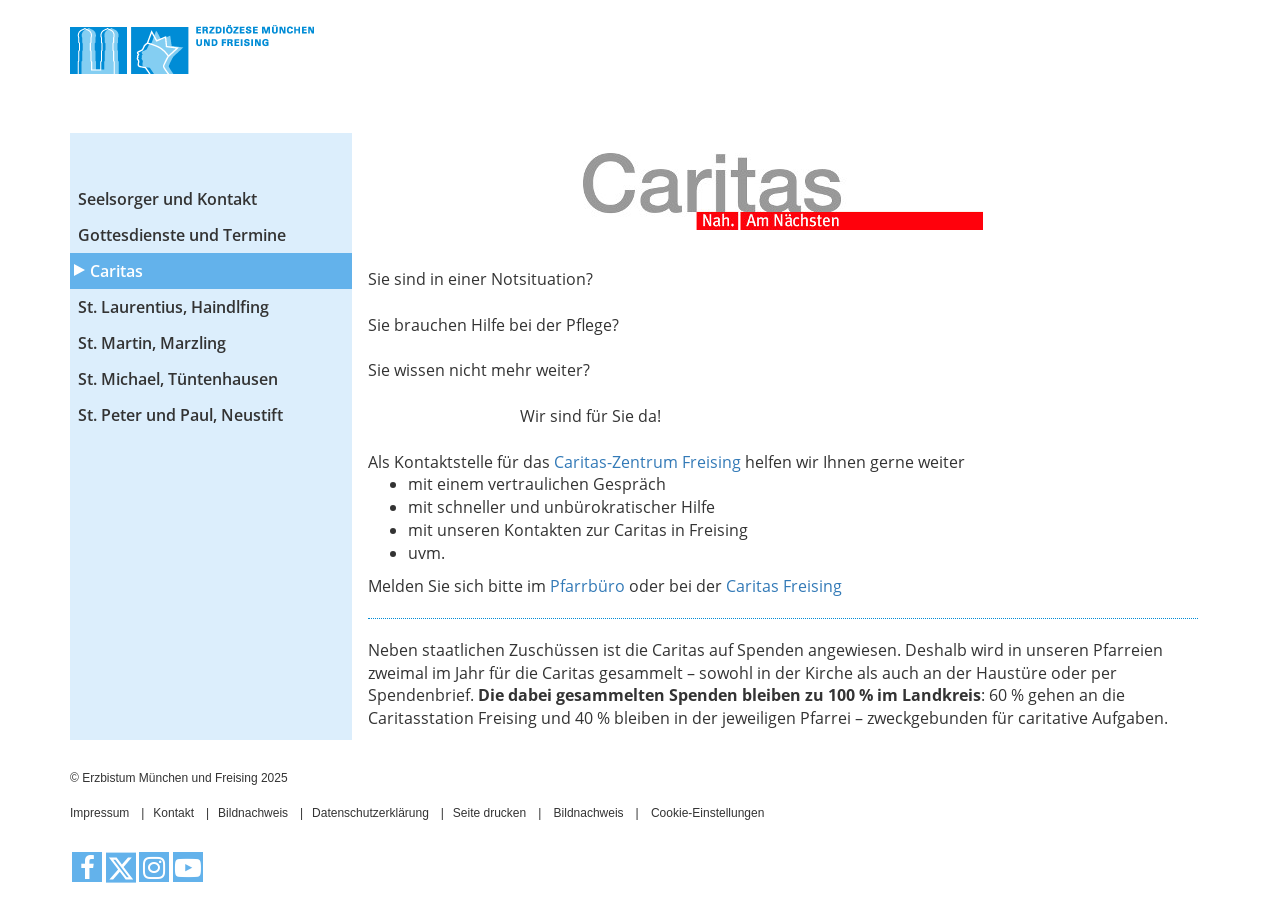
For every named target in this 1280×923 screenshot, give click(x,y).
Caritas (116, 271)
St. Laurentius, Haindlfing (173, 307)
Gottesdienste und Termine (182, 235)
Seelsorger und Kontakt (167, 199)
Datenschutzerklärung (370, 813)
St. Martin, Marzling (152, 343)
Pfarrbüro (589, 586)
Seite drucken (489, 813)
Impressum (99, 813)
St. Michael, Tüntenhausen (178, 379)
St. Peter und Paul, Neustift (180, 415)
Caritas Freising (784, 586)
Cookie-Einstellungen (707, 813)
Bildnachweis (253, 813)
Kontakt (173, 813)
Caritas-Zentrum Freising (647, 462)
